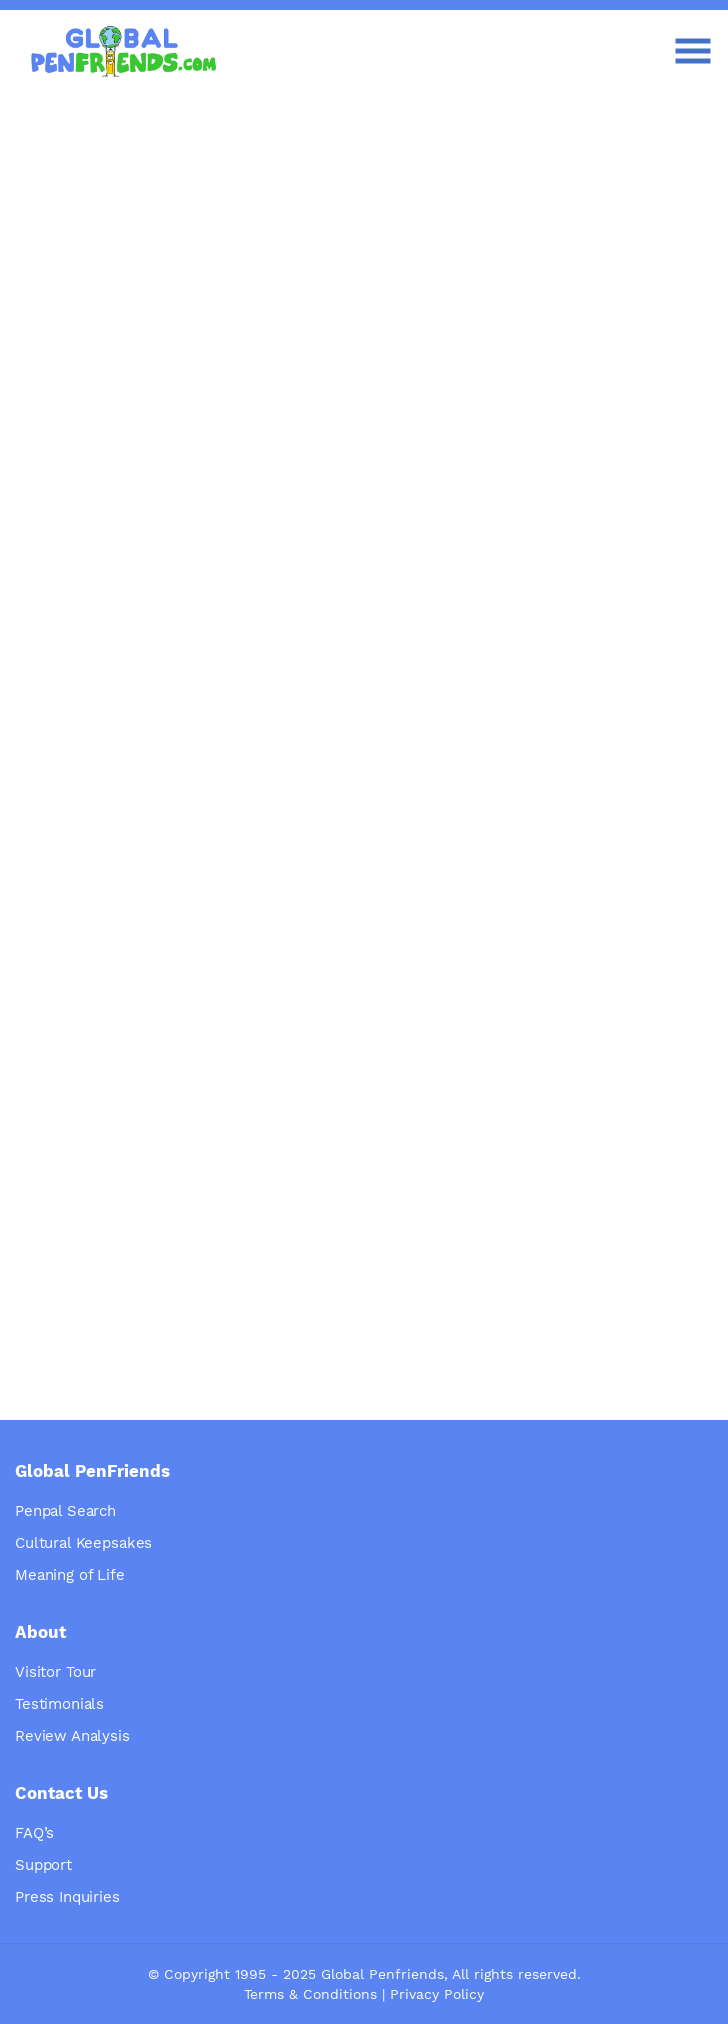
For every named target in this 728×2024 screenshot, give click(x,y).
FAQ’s (34, 1833)
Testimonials (59, 1704)
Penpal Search (65, 1511)
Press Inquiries (67, 1897)
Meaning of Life (70, 1575)
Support (43, 1865)
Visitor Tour (55, 1672)
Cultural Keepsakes (83, 1543)
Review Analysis (72, 1736)
